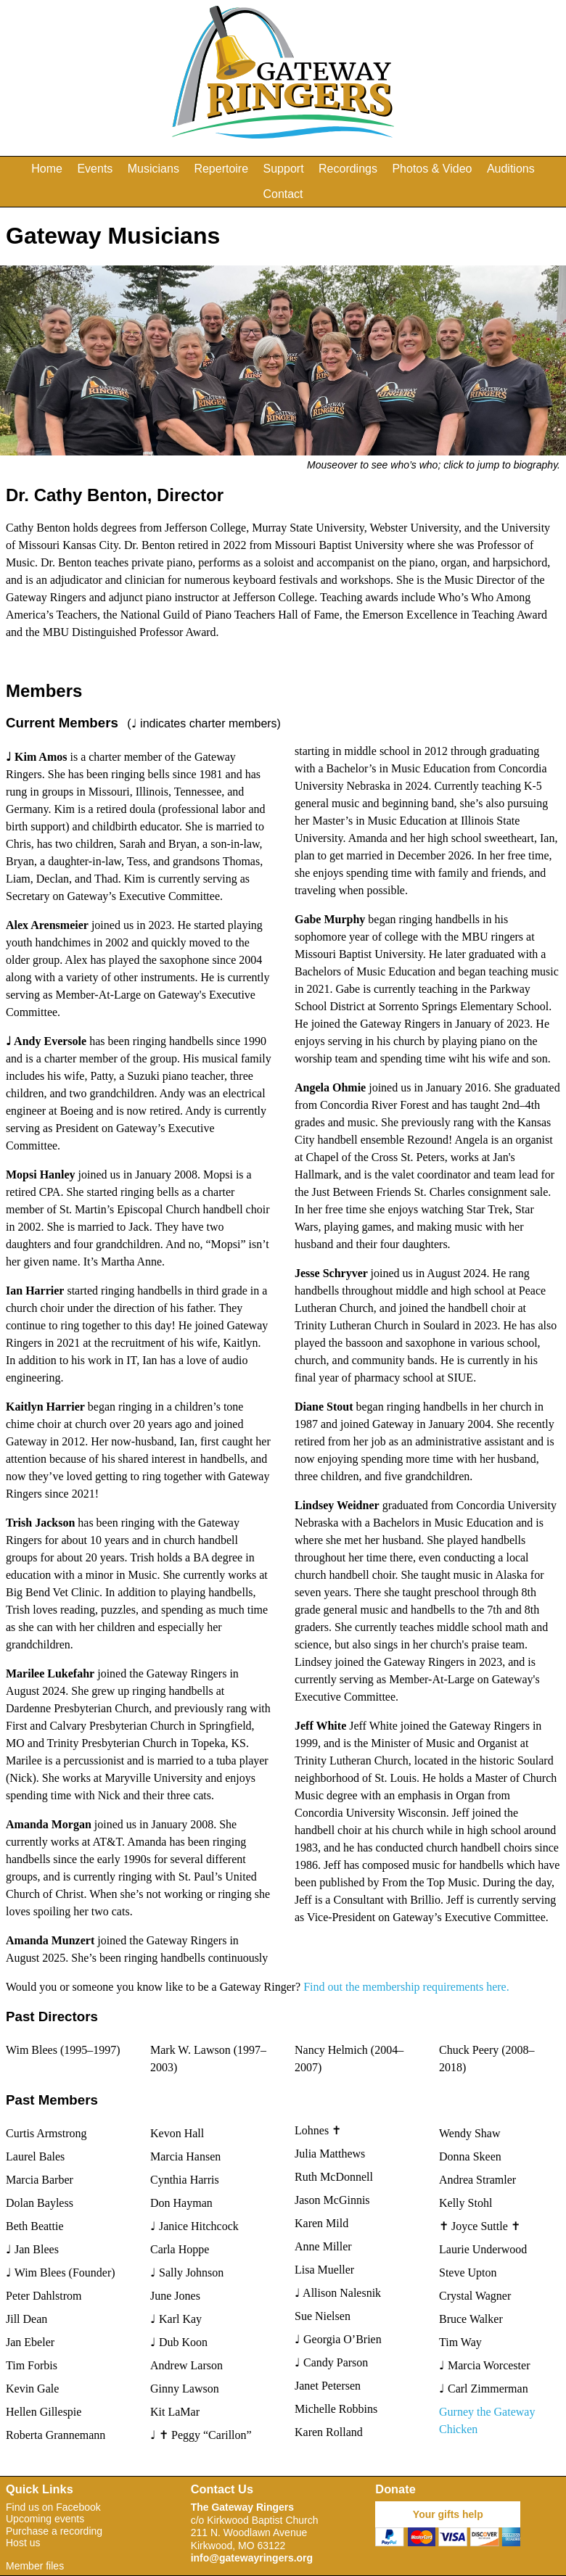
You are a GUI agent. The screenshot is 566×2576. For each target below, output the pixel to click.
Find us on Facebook (53, 2507)
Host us (23, 2542)
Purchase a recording (54, 2531)
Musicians (153, 168)
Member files (35, 2566)
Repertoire (221, 168)
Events (94, 168)
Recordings (348, 168)
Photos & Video (432, 168)
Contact (283, 194)
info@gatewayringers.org (252, 2558)
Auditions (511, 168)
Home (46, 168)
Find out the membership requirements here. (406, 1987)
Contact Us (222, 2489)
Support (283, 168)
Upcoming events (45, 2519)
